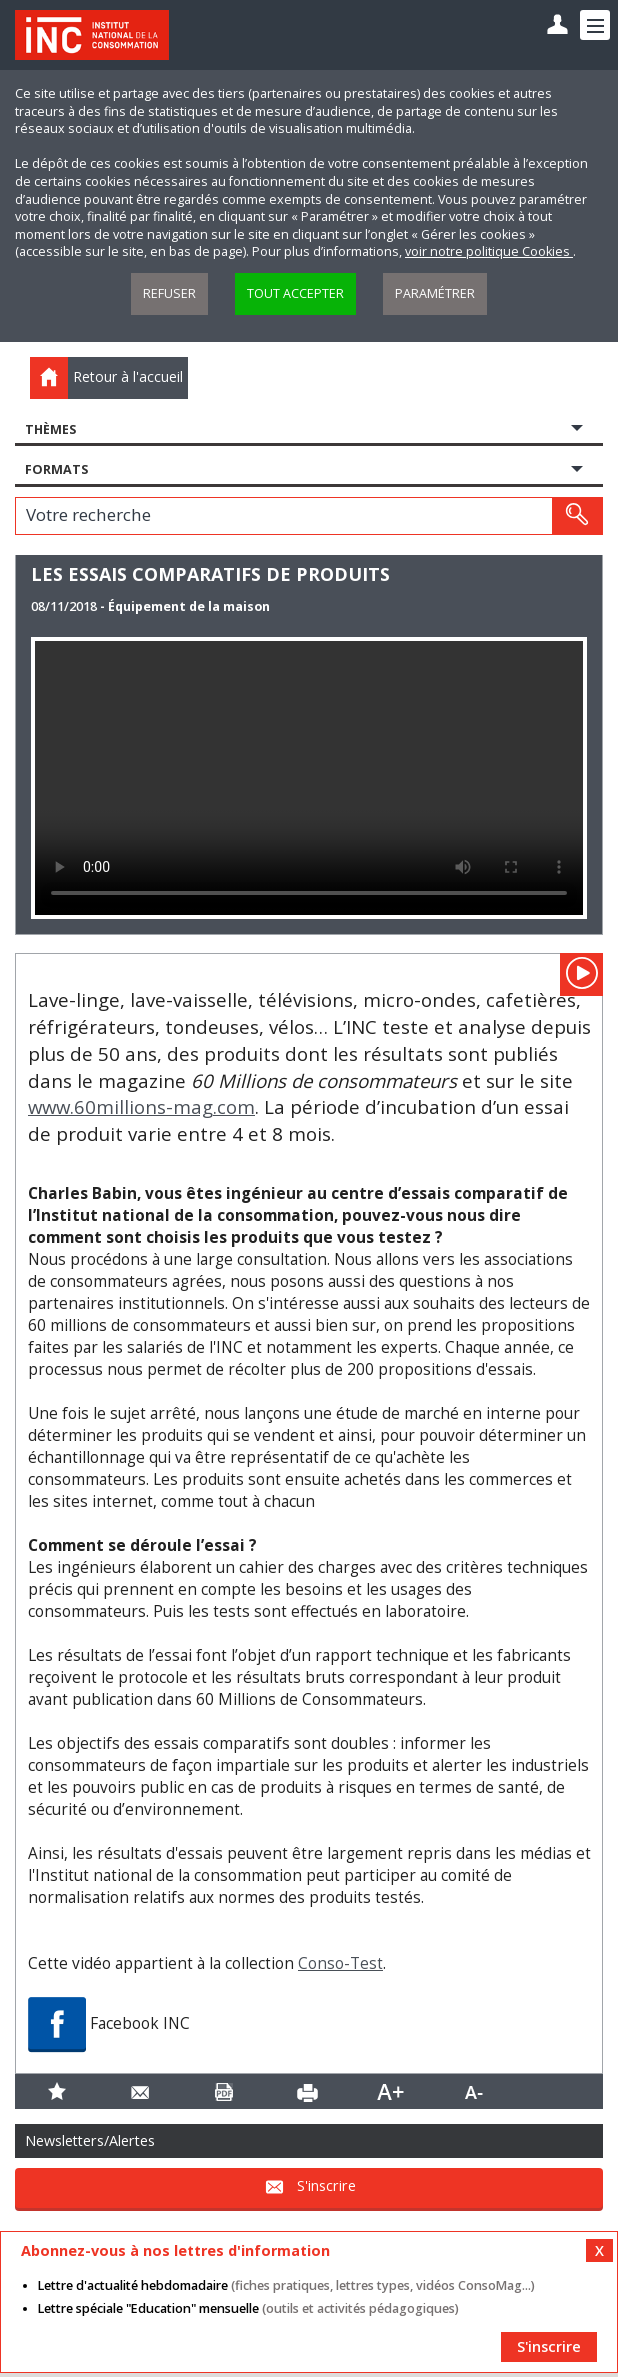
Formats (56, 469)
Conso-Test (340, 1963)
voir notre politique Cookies (489, 251)
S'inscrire (326, 2185)
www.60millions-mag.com (141, 1106)
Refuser (169, 293)
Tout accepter (295, 293)
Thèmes (50, 429)
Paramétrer (435, 293)
